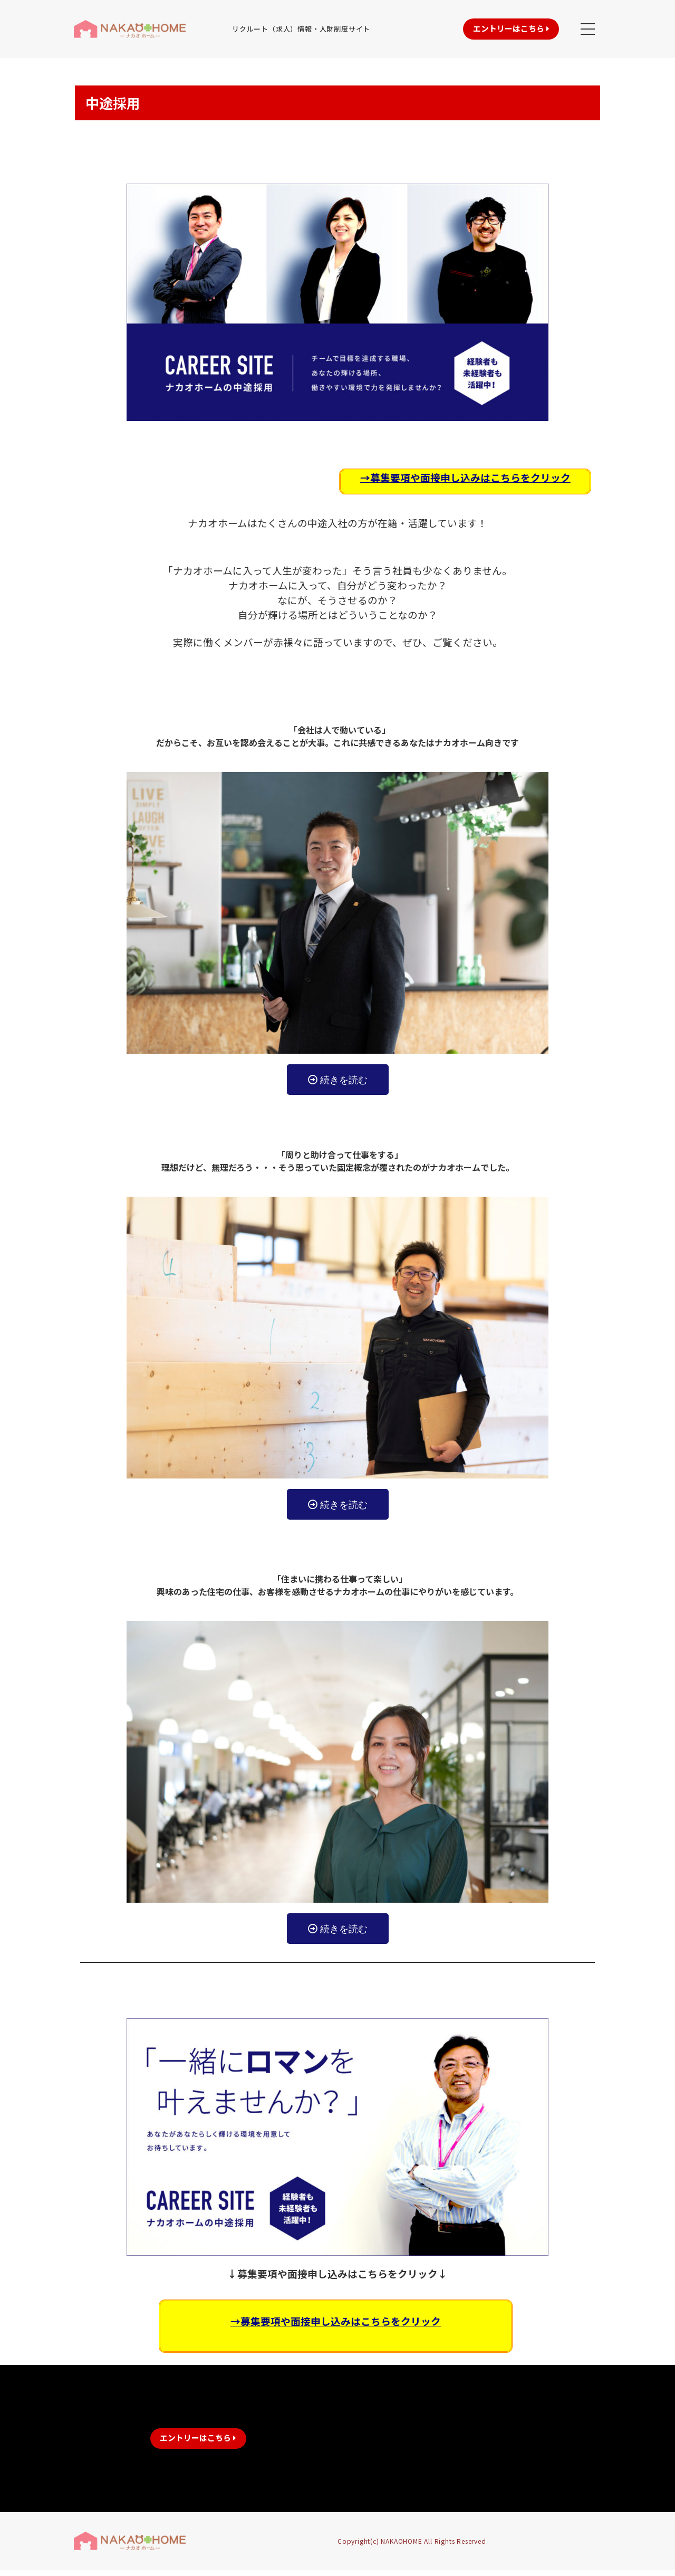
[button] (495, 29)
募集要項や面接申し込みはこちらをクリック (470, 477)
